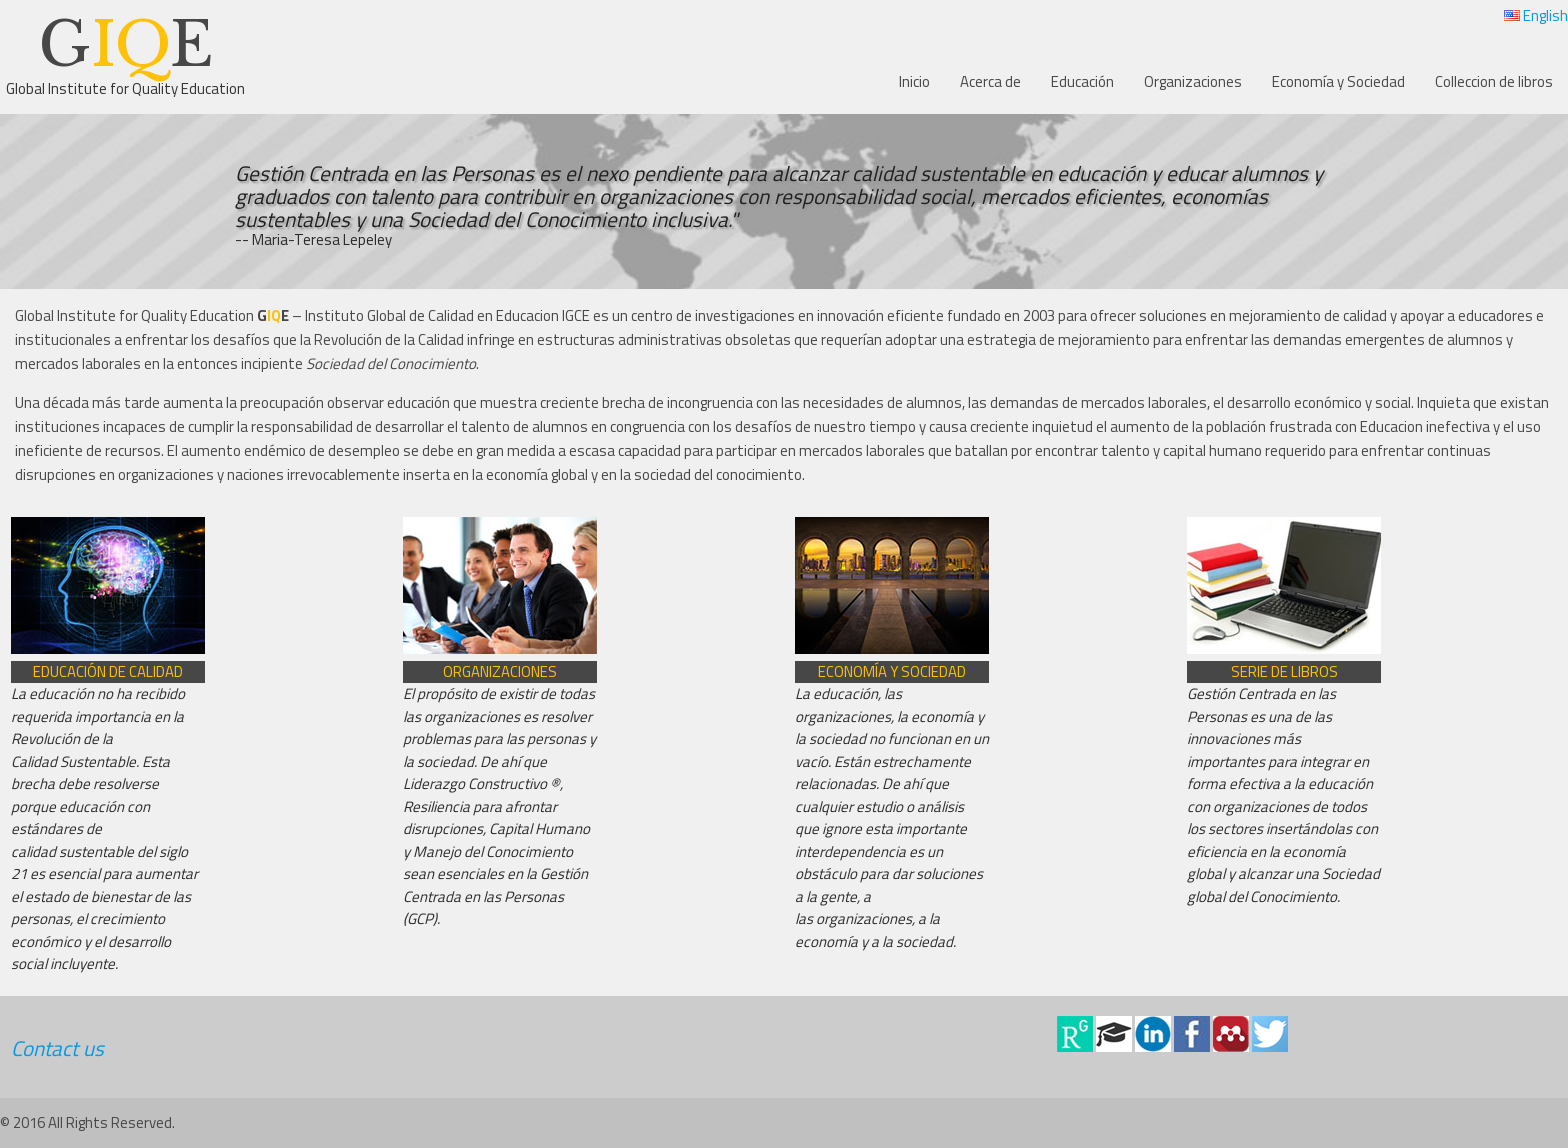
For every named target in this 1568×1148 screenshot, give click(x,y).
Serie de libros (1284, 671)
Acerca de (990, 81)
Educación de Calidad (108, 671)
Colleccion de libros (1494, 81)
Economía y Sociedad (1338, 81)
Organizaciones (1193, 81)
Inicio (914, 81)
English (1536, 15)
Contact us (57, 1048)
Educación (1082, 81)
